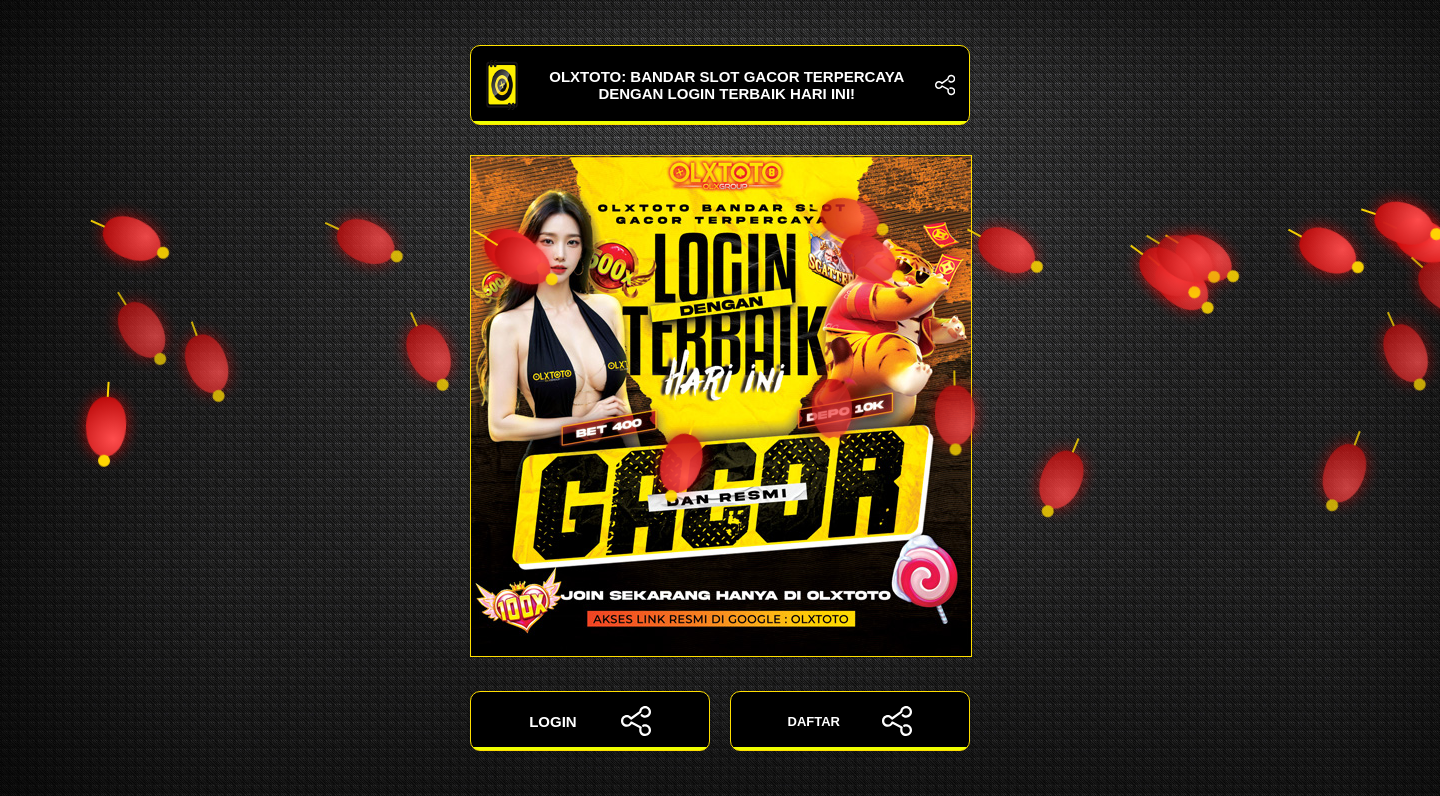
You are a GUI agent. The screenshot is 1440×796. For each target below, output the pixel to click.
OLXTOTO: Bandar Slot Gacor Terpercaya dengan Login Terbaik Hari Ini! (720, 85)
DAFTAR (850, 721)
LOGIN (590, 721)
